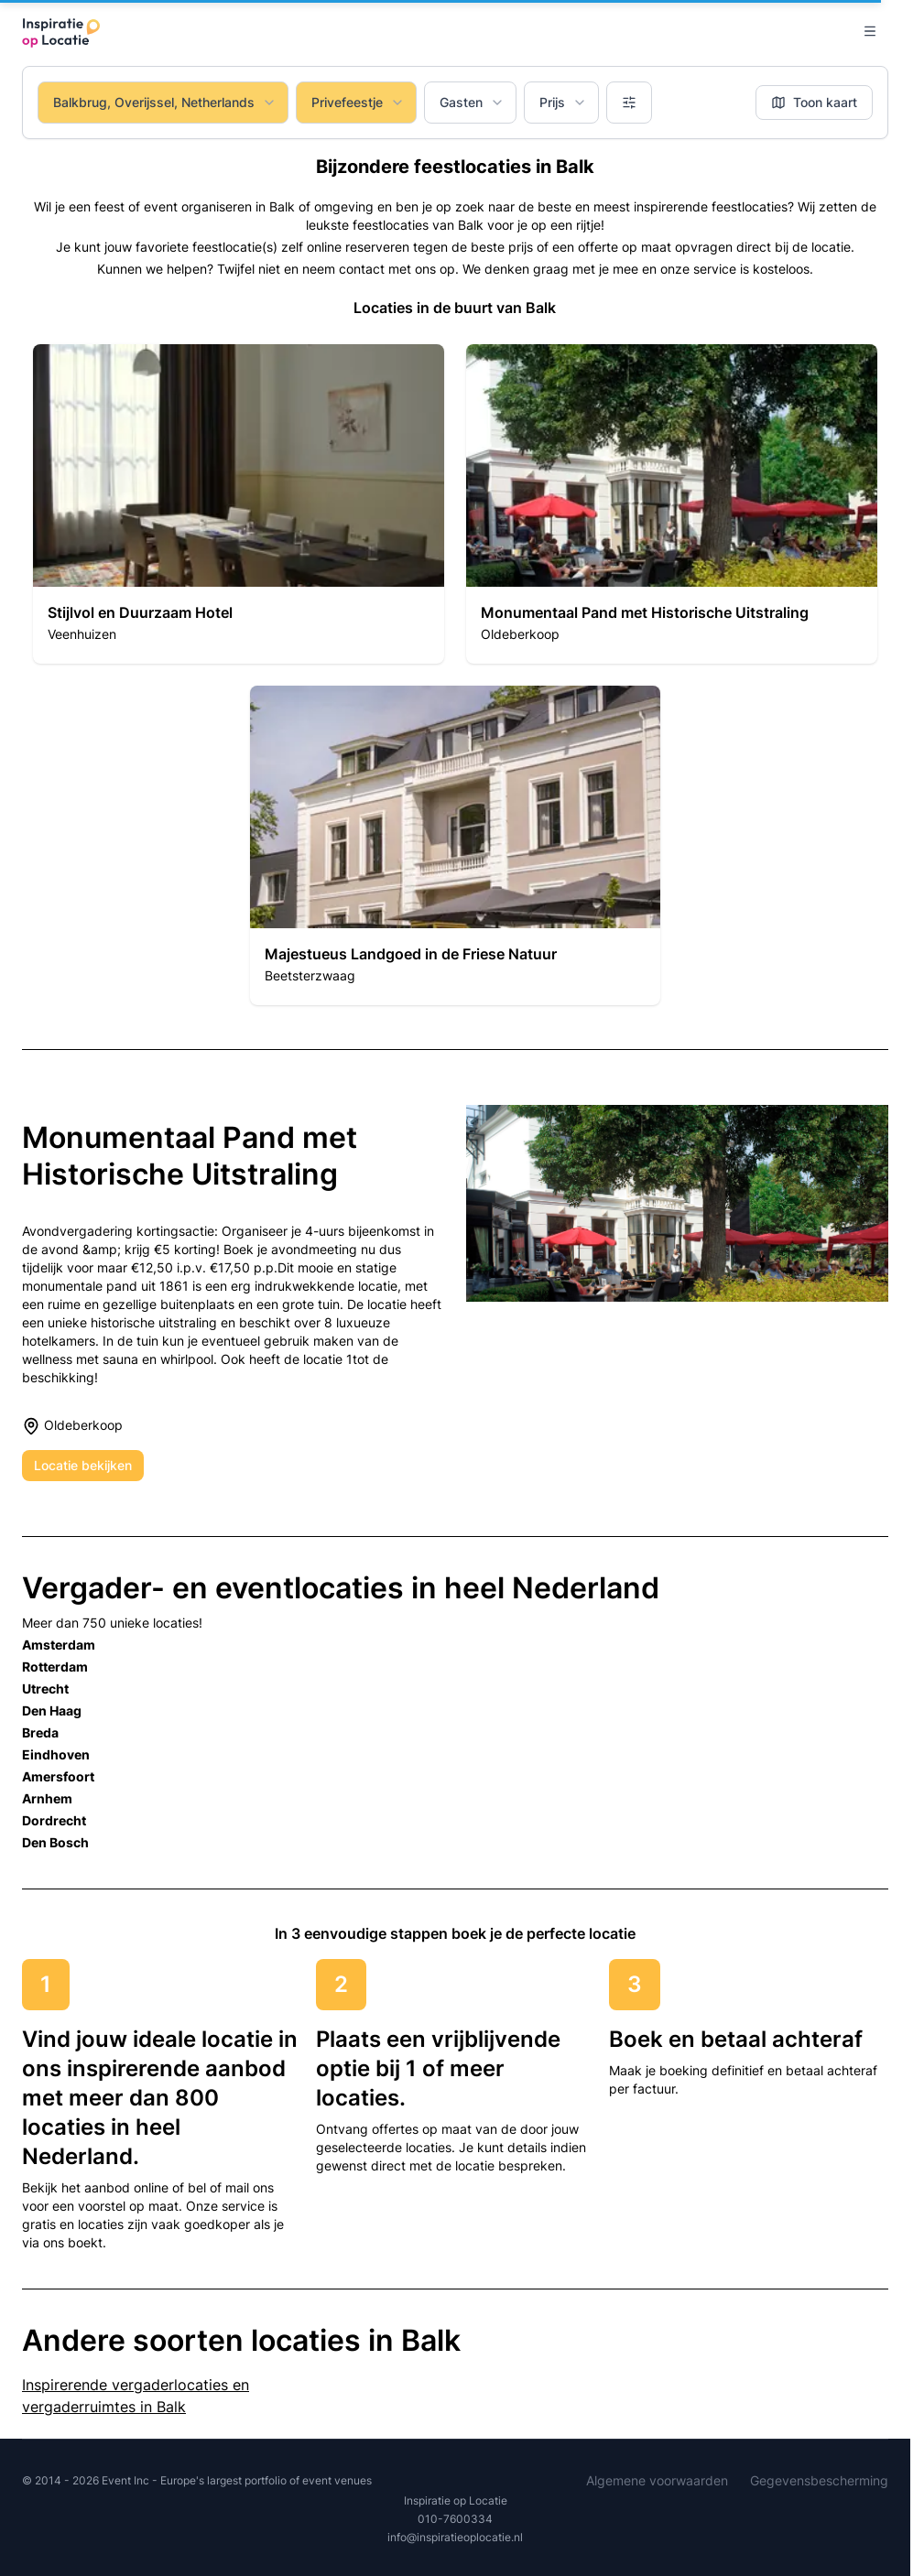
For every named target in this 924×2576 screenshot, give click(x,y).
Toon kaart (814, 102)
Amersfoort (58, 1776)
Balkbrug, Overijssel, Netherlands (165, 102)
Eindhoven (56, 1754)
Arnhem (47, 1798)
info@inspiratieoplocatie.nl (455, 2537)
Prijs (563, 102)
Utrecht (45, 1688)
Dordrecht (54, 1820)
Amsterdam (58, 1644)
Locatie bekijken (83, 1465)
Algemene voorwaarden (657, 2480)
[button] (238, 504)
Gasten (472, 102)
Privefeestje (358, 102)
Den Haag (52, 1710)
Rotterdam (55, 1666)
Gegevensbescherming (819, 2480)
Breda (40, 1732)
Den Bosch (55, 1842)
